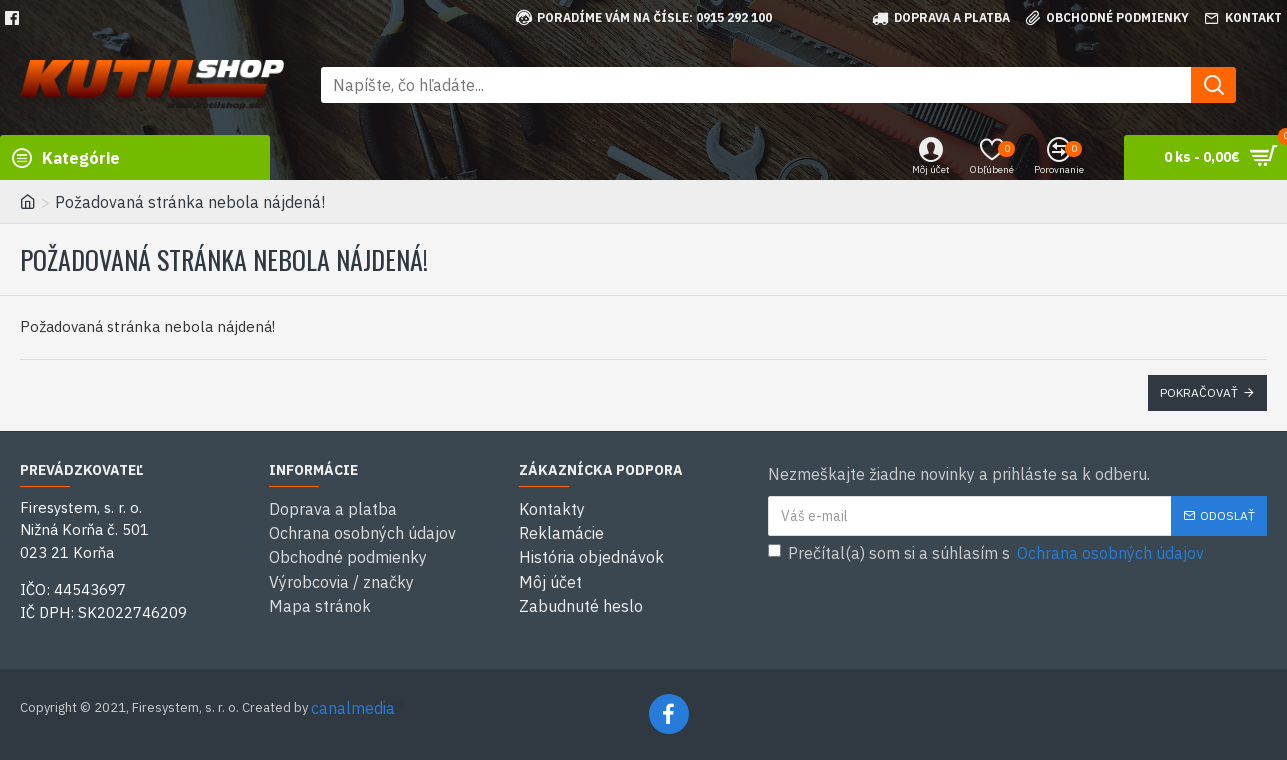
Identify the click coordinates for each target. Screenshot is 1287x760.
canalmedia (353, 708)
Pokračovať (1199, 392)
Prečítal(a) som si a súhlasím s (987, 553)
